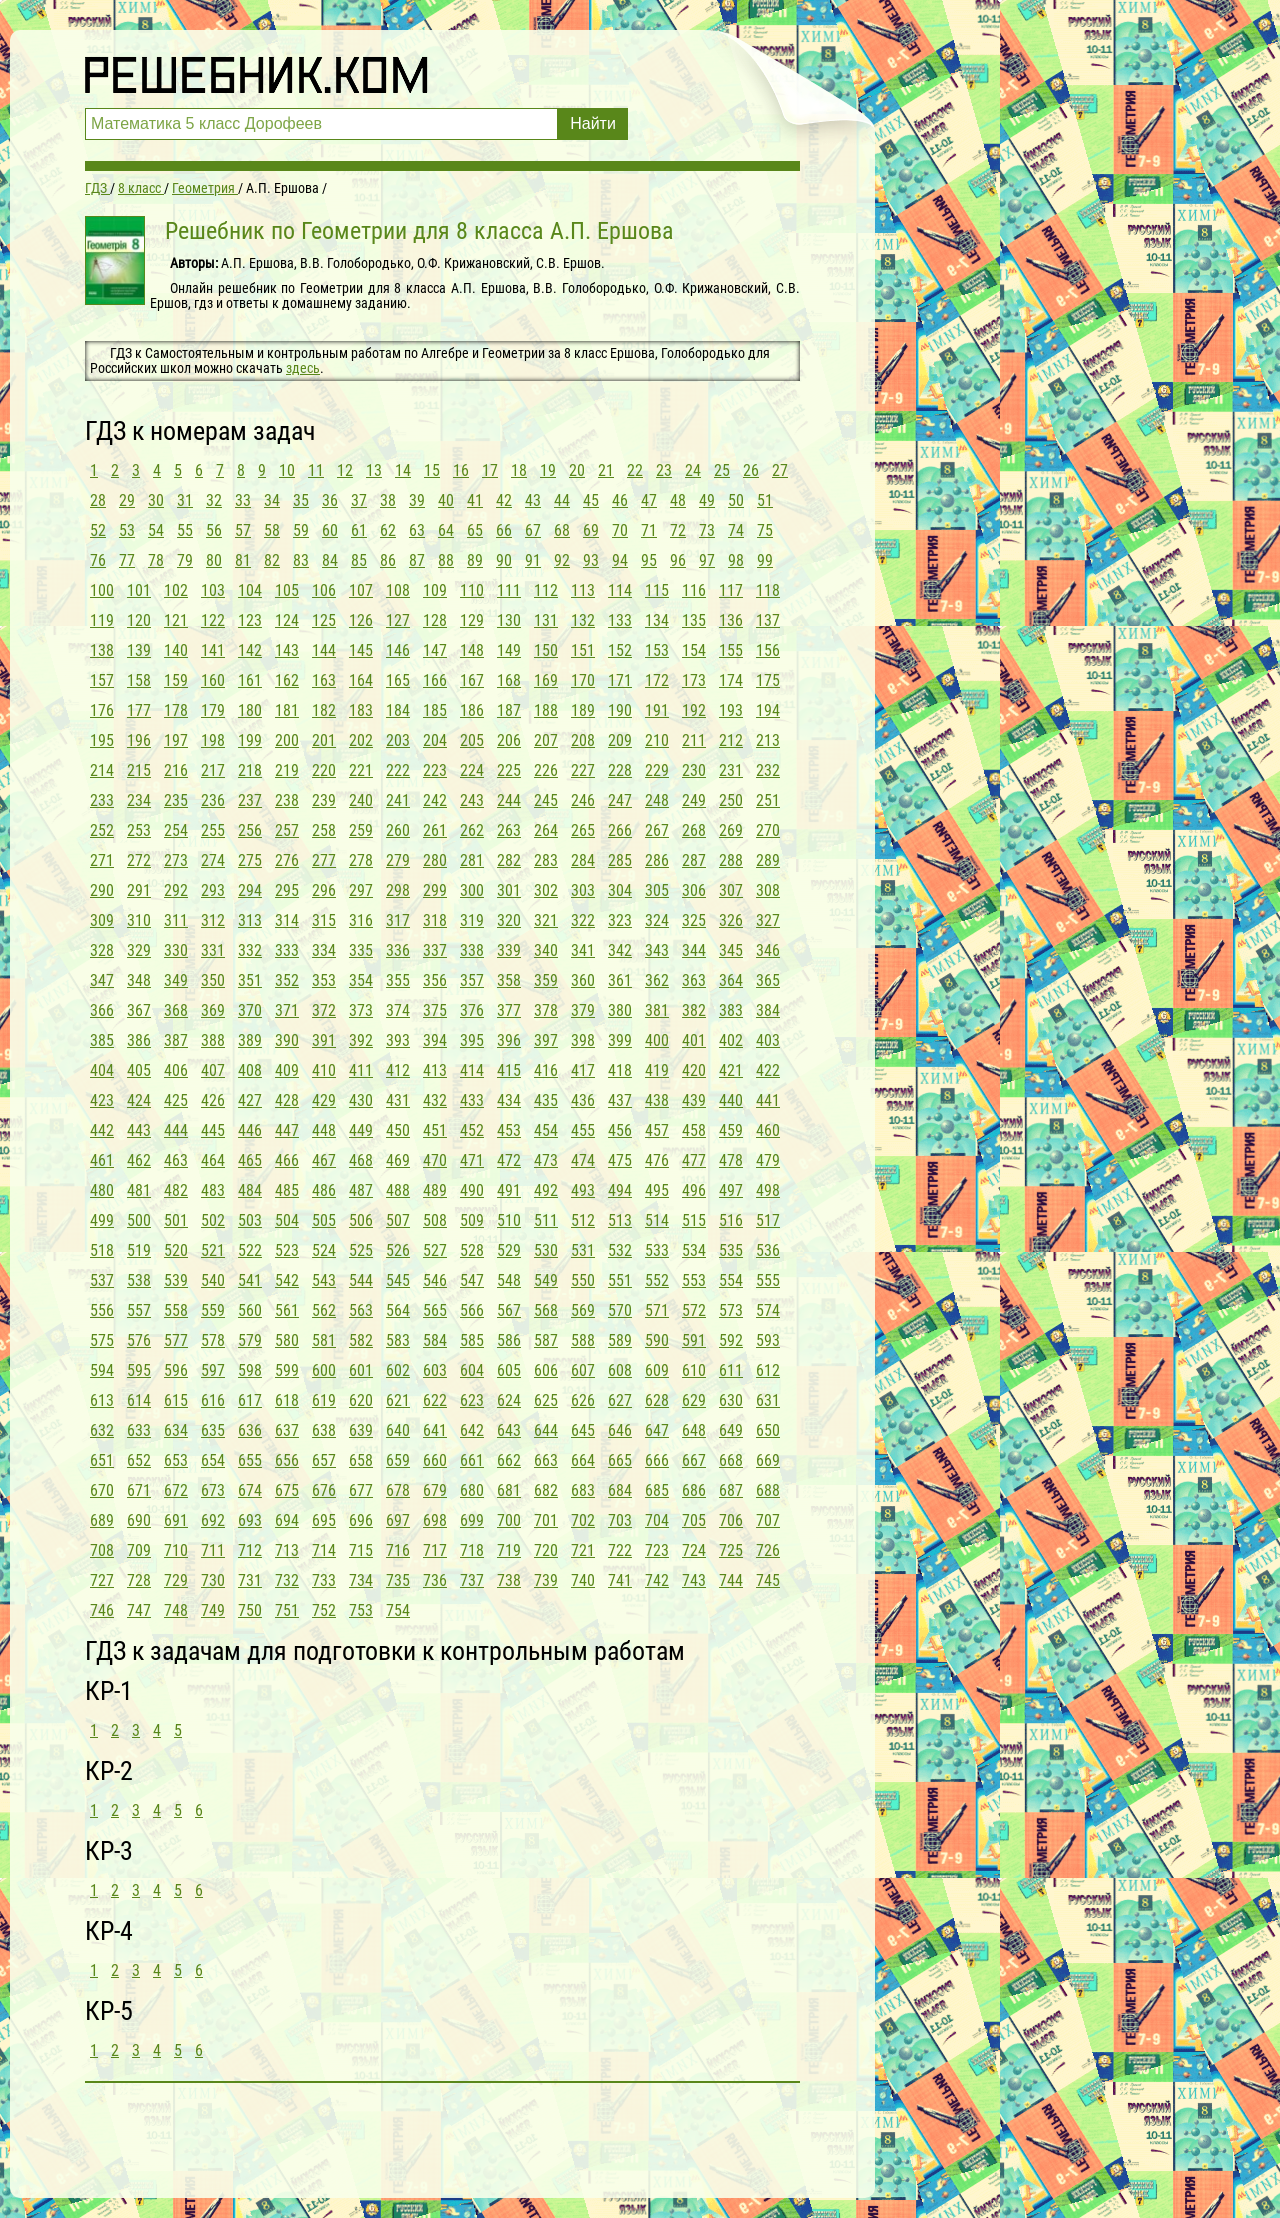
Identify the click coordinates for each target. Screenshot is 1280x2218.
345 (731, 950)
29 (127, 500)
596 (176, 1370)
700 (509, 1520)
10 (287, 470)
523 (287, 1250)
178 (176, 710)
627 (620, 1400)
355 (398, 980)
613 (102, 1400)
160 (213, 680)
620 (361, 1400)
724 (694, 1550)
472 (509, 1160)
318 (435, 920)
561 (287, 1310)
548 (509, 1280)
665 (620, 1460)
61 (359, 530)
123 (250, 620)
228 (620, 770)
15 (432, 470)
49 (707, 500)
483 (213, 1190)
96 (678, 560)
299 (435, 890)
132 (583, 620)
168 (509, 680)
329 (139, 950)
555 (768, 1280)
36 (330, 500)
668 (731, 1460)
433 (472, 1100)
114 (620, 590)
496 (694, 1190)
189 (583, 710)
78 (156, 560)
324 (657, 920)
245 (546, 800)
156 (768, 650)
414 (472, 1070)
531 (583, 1250)
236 (213, 800)
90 (504, 560)
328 (102, 950)
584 (435, 1340)
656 (287, 1460)
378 (546, 1010)
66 (504, 530)
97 (707, 560)
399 (620, 1040)
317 (398, 920)
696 (361, 1520)
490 (472, 1190)
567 (509, 1310)
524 (324, 1250)
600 (324, 1370)
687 (731, 1490)
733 (324, 1580)
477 (694, 1160)
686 (694, 1490)
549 (546, 1280)
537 (102, 1280)
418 (620, 1070)
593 (768, 1340)
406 (176, 1070)
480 (102, 1190)
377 (509, 1010)
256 (250, 830)
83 (301, 560)
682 (546, 1490)
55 (185, 530)
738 (509, 1580)
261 (435, 830)
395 (472, 1040)
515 (694, 1220)
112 (546, 590)
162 (287, 680)
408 (250, 1070)
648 (694, 1430)
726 (768, 1550)
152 (620, 650)
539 (176, 1280)
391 (324, 1040)
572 (694, 1310)
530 (546, 1250)
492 (546, 1190)
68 (562, 530)
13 (374, 470)
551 (620, 1280)
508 (435, 1220)
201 (324, 740)
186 (472, 710)
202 (361, 740)
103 (213, 590)
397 (546, 1040)
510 (509, 1220)
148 (472, 650)
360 (583, 980)
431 (398, 1100)
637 (287, 1430)
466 (287, 1160)
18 (519, 470)
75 (765, 530)
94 (620, 560)
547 (472, 1280)
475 (620, 1160)
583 (398, 1340)
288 (731, 860)
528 (472, 1250)
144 (324, 650)
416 (546, 1070)
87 (417, 560)
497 (731, 1190)
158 (139, 680)
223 (435, 770)
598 (250, 1370)
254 (176, 830)
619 (324, 1400)
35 (301, 500)
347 (102, 980)
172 (657, 680)
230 (694, 770)
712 (250, 1550)
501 (176, 1220)
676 (324, 1490)
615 (176, 1400)
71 (649, 530)
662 (509, 1460)
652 (139, 1460)
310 (139, 920)
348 (139, 980)
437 (620, 1100)
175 (768, 680)
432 (435, 1100)
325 (694, 920)
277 (324, 860)
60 (330, 530)
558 (176, 1310)
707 (768, 1520)
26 (751, 470)
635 (213, 1430)
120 (139, 620)
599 (287, 1370)
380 (620, 1010)
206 (509, 740)
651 (102, 1460)
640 (398, 1430)
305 (657, 890)
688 (768, 1490)
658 (361, 1460)
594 (102, 1370)
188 (546, 710)
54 (156, 530)
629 (694, 1400)
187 (509, 710)
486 (324, 1190)
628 (657, 1400)
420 (694, 1070)
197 (176, 740)
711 (213, 1550)
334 (324, 950)
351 (250, 980)
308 (768, 890)
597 (213, 1370)
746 (102, 1610)
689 (102, 1520)
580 (287, 1340)
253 (139, 830)
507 (398, 1220)
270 (768, 830)
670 (102, 1490)
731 (250, 1580)
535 (731, 1250)
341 (583, 950)
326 (731, 920)
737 (472, 1580)
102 (176, 590)
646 (620, 1430)
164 (361, 680)
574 (768, 1310)
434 (509, 1100)
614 (139, 1400)
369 (213, 1010)
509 (472, 1220)
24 (693, 470)
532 (620, 1250)
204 (435, 740)
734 (361, 1580)
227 (583, 770)
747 (139, 1610)
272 (139, 860)
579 (250, 1340)
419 (657, 1070)
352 (287, 980)
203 (398, 740)
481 (139, 1190)
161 (250, 680)
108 (398, 590)
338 (472, 950)
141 (213, 650)
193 (731, 710)
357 (472, 980)
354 (361, 980)
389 (250, 1040)
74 (736, 530)
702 (583, 1520)
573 (731, 1310)
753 (361, 1610)
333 (287, 950)
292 (176, 890)
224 (472, 770)
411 (361, 1070)
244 (509, 800)
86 (388, 560)
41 (475, 500)
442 (102, 1130)
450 (398, 1130)
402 (731, 1040)
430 (361, 1100)
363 (694, 980)
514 (657, 1220)
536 (768, 1250)
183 (361, 710)
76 (98, 560)
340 (546, 950)
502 (213, 1220)
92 (562, 560)
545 (398, 1280)
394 (435, 1040)
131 (546, 620)
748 (176, 1610)
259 (361, 830)
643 (509, 1430)
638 (324, 1430)
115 (657, 590)
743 (694, 1580)
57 (243, 530)
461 (102, 1160)
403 (768, 1040)
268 (694, 830)
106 (324, 590)
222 (398, 770)
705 (694, 1520)
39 (417, 500)
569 (583, 1310)
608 (620, 1370)
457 (657, 1130)
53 (127, 530)
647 (657, 1430)
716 (398, 1550)
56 (214, 530)
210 (657, 740)
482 (176, 1190)
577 (176, 1340)
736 (435, 1580)
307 (731, 890)
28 (98, 500)
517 (768, 1220)
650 (768, 1430)
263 (509, 830)
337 (435, 950)
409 (287, 1070)
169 (546, 680)
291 (139, 890)
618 (287, 1400)
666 (657, 1460)
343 (657, 950)
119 (102, 620)
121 (176, 620)
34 (272, 500)
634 (176, 1430)
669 (768, 1460)
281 (472, 860)
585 (472, 1340)
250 (731, 800)
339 (509, 950)
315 (324, 920)
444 (176, 1130)
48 (678, 500)
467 (324, 1160)
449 (361, 1130)
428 (287, 1100)
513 (620, 1220)
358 (509, 980)
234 (139, 800)
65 (475, 530)
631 (768, 1400)
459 (731, 1130)
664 (583, 1460)
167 (472, 680)
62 (388, 530)
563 (361, 1310)
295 (287, 890)
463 (176, 1160)
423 (102, 1100)
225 (509, 770)
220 (324, 770)
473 (546, 1160)
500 (139, 1220)
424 (139, 1100)
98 (736, 560)
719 (509, 1550)
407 (213, 1070)
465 (250, 1160)
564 (398, 1310)
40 (446, 500)
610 (694, 1370)
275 (250, 860)
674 (250, 1490)
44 (562, 500)
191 (657, 710)
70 (620, 530)
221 (361, 770)
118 (768, 590)
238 (287, 800)
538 (139, 1280)
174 (731, 680)
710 (176, 1550)
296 (324, 890)
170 (583, 680)
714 (324, 1550)
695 (324, 1520)
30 (156, 500)
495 (657, 1190)
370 (250, 1010)
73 (707, 530)
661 (472, 1460)
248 (657, 800)
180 (250, 710)
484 (250, 1190)
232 (768, 770)
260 (398, 830)
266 (620, 830)
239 (324, 800)
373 (361, 1010)
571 (657, 1310)
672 (176, 1490)
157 (102, 680)
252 (102, 830)
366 (102, 1010)
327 (768, 920)
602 (398, 1370)
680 (472, 1490)
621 (398, 1400)
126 (361, 620)
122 (213, 620)
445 (213, 1130)
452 (472, 1130)
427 (250, 1100)
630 (731, 1400)
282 (509, 860)
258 (324, 830)
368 (176, 1010)
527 (435, 1250)
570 (620, 1310)
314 (287, 920)
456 (620, 1130)
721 (583, 1550)
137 (768, 620)
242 (435, 800)
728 (139, 1580)
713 (287, 1550)
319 (472, 920)
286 (657, 860)
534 (694, 1250)
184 (398, 710)
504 (287, 1220)
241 (398, 800)
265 (583, 830)
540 (213, 1280)
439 (694, 1100)
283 (546, 860)
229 (657, 770)
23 (664, 470)
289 (768, 860)
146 (398, 650)
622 (435, 1400)
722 (620, 1550)
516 (731, 1220)
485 (287, 1190)
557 (139, 1310)
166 (435, 680)
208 (583, 740)
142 (250, 650)
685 (657, 1490)
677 (361, 1490)
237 (250, 800)
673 (213, 1490)
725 (731, 1550)
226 (546, 770)
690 (139, 1520)
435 (546, 1100)
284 (583, 860)
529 (509, 1250)
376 (472, 1010)
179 (213, 710)
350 (213, 980)
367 (139, 1010)
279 (398, 860)
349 (176, 980)
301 (509, 890)
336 (398, 950)
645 (583, 1430)
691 (176, 1520)
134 (657, 620)
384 (768, 1010)
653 (176, 1460)
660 (435, 1460)
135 (694, 620)
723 (657, 1550)
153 (657, 650)
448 (324, 1130)
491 (509, 1190)
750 (250, 1610)
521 (213, 1250)
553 (694, 1280)
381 (657, 1010)
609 (657, 1370)
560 (250, 1310)
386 (139, 1040)
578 (213, 1340)
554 (731, 1280)
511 (546, 1220)
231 (731, 770)
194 (768, 710)
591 (694, 1340)
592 (731, 1340)
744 (731, 1580)
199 (250, 740)
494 (620, 1190)
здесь (303, 368)
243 (472, 800)
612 (768, 1370)
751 (287, 1610)
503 (250, 1220)
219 (287, 770)
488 (398, 1190)
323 (620, 920)
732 (287, 1580)
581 (324, 1340)
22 (635, 470)
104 (250, 590)
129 (472, 620)
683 (583, 1490)
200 (287, 740)
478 (731, 1160)
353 (324, 980)
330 (176, 950)
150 (546, 650)
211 (694, 740)
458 (694, 1130)
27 (780, 470)
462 (139, 1160)
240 (361, 800)
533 (657, 1250)
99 (765, 560)
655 (250, 1460)
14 (403, 470)
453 (509, 1130)
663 (546, 1460)
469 (398, 1160)
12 (345, 470)
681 (509, 1490)
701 (546, 1520)
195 (102, 740)
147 (435, 650)
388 (213, 1040)
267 (657, 830)
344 (694, 950)
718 (472, 1550)
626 (583, 1400)
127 (398, 620)
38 (388, 500)
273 (176, 860)
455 (583, 1130)
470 (435, 1160)
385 (102, 1040)
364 (731, 980)
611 (731, 1370)
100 (102, 590)
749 (213, 1610)
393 (398, 1040)
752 (324, 1610)
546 (435, 1280)
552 (657, 1280)
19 (548, 470)
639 (361, 1430)
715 (361, 1550)
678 (398, 1490)
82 (272, 560)
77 (127, 560)
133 (620, 620)
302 (546, 890)
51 (765, 500)
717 (435, 1550)
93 (591, 560)
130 (509, 620)
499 (102, 1220)
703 (620, 1520)
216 (176, 770)
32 (214, 500)
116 (694, 590)
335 (361, 950)
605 (509, 1370)
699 (472, 1520)
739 (546, 1580)
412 (398, 1070)
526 (398, 1250)
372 (324, 1010)
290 (102, 890)
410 (324, 1070)
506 (361, 1220)
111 (509, 590)
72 (678, 530)
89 (475, 560)
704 (657, 1520)
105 (287, 590)
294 (250, 890)
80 (214, 560)
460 (768, 1130)
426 (213, 1100)
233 (102, 800)
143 (287, 650)
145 (361, 650)
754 (398, 1610)
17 (490, 470)
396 (509, 1040)
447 (287, 1130)
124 (287, 620)
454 (546, 1130)
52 (98, 530)
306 (694, 890)
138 (102, 650)
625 (546, 1400)
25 (722, 470)
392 (361, 1040)
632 (102, 1430)
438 (657, 1100)
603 (435, 1370)
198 (213, 740)
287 (694, 860)
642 (472, 1430)
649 (731, 1430)
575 (102, 1340)
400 (657, 1040)
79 (185, 560)
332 (250, 950)
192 (694, 710)
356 (435, 980)
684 (620, 1490)
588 (583, 1340)
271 (102, 860)
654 (213, 1460)
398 (583, 1040)
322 (583, 920)
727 (102, 1580)
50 (736, 500)
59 (301, 530)
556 (102, 1310)
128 (435, 620)
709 (139, 1550)
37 (359, 500)
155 (731, 650)
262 (472, 830)
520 (176, 1250)
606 (546, 1370)
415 (509, 1070)
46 (620, 500)
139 (139, 650)
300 (472, 890)
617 (250, 1400)
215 (139, 770)
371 (287, 1010)
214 (102, 770)
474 (583, 1160)
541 (250, 1280)
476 (657, 1160)
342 (620, 950)
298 (398, 890)
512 (583, 1220)
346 (768, 950)
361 (620, 980)
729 (176, 1580)
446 (250, 1130)
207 (546, 740)
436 (583, 1100)
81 (243, 560)
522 (250, 1250)
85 (359, 560)
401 (694, 1040)
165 (398, 680)
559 (213, 1310)
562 (324, 1310)
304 (620, 890)
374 (398, 1010)
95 (649, 560)
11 (316, 470)
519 (139, 1250)
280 (435, 860)
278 (361, 860)
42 (504, 500)
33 (243, 500)
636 (250, 1430)
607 (583, 1370)
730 (213, 1580)
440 (731, 1100)
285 (620, 860)
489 (435, 1190)
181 (287, 710)
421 (731, 1070)
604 (472, 1370)
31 (185, 500)
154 (694, 650)
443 (139, 1130)
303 (583, 890)
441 (768, 1100)
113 (583, 590)
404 (102, 1070)
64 (446, 530)
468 (361, 1160)
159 (176, 680)
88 (446, 560)
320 (509, 920)
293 (213, 890)
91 (533, 560)
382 (694, 1010)
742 (657, 1580)
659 (398, 1460)
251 (768, 800)
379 (583, 1010)
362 (657, 980)
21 (606, 470)
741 (620, 1580)
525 (361, 1250)
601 (361, 1370)
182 (324, 710)
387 (176, 1040)
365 (768, 980)
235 (176, 800)
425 (176, 1100)
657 (324, 1460)
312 (213, 920)
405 (139, 1070)
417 (583, 1070)
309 (102, 920)
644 (546, 1430)
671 (139, 1490)
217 (213, 770)
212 (731, 740)
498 (768, 1190)
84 (330, 560)
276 (287, 860)
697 (398, 1520)
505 (324, 1220)
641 (435, 1430)
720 (546, 1550)
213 (768, 740)
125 (324, 620)
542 (287, 1280)
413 (435, 1070)
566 (472, 1310)
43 (533, 500)
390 (287, 1040)
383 (731, 1010)
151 (583, 650)
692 (213, 1520)
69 (591, 530)
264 (546, 830)
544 (361, 1280)
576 (139, 1340)
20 (577, 470)
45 (591, 500)
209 (620, 740)
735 (398, 1580)
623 (472, 1400)
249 (694, 800)
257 (287, 830)
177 (139, 710)
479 (768, 1160)
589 (620, 1340)
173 (694, 680)
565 (435, 1310)
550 (583, 1280)
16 (461, 470)
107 (361, 590)
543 (324, 1280)
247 (620, 800)
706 (731, 1520)
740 (583, 1580)
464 (213, 1160)
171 (620, 680)
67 (533, 530)
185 (435, 710)
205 (472, 740)
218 (250, 770)
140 (176, 650)
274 (213, 860)
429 (324, 1100)
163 (324, 680)
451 (435, 1130)
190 (620, 710)
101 (139, 590)
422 (768, 1070)
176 (102, 710)
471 (472, 1160)
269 (731, 830)
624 (509, 1400)
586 (509, 1340)
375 (435, 1010)
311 (176, 920)
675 (287, 1490)
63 (417, 530)
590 (657, 1340)
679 (435, 1490)
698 (435, 1520)
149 (509, 650)
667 (694, 1460)
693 (250, 1520)
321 (546, 920)
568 (546, 1310)
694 (287, 1520)
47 (649, 500)
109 (435, 590)
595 (139, 1370)
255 (213, 830)
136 (731, 620)
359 (546, 980)
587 (546, 1340)
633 (139, 1430)
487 (361, 1190)
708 (102, 1550)
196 (139, 740)
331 (213, 950)
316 (361, 920)
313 (250, 920)
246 (583, 800)
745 (768, 1580)
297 (361, 890)
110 (472, 590)
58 (272, 530)
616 (213, 1400)
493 (583, 1190)
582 (361, 1340)
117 (731, 590)
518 (102, 1250)
